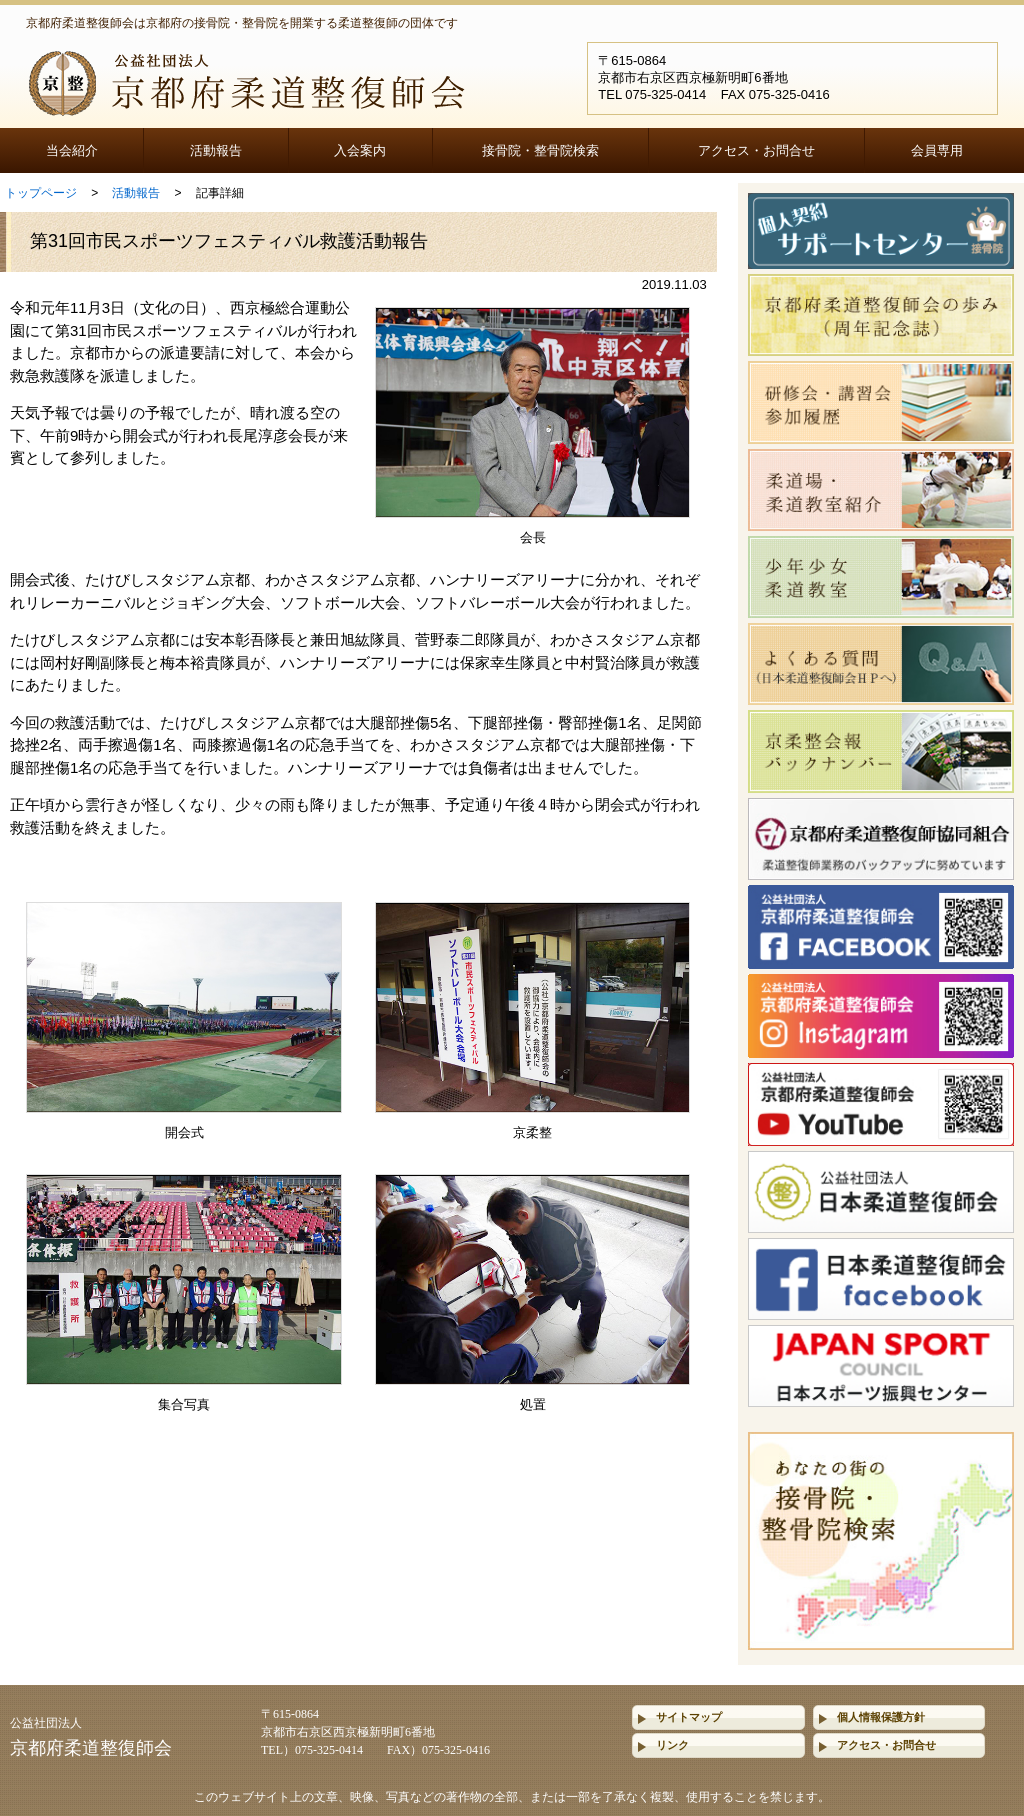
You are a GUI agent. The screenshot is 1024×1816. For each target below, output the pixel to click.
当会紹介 (72, 150)
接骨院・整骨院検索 (540, 150)
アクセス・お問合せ (756, 150)
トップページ (41, 193)
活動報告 (216, 150)
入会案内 (360, 150)
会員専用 (937, 150)
